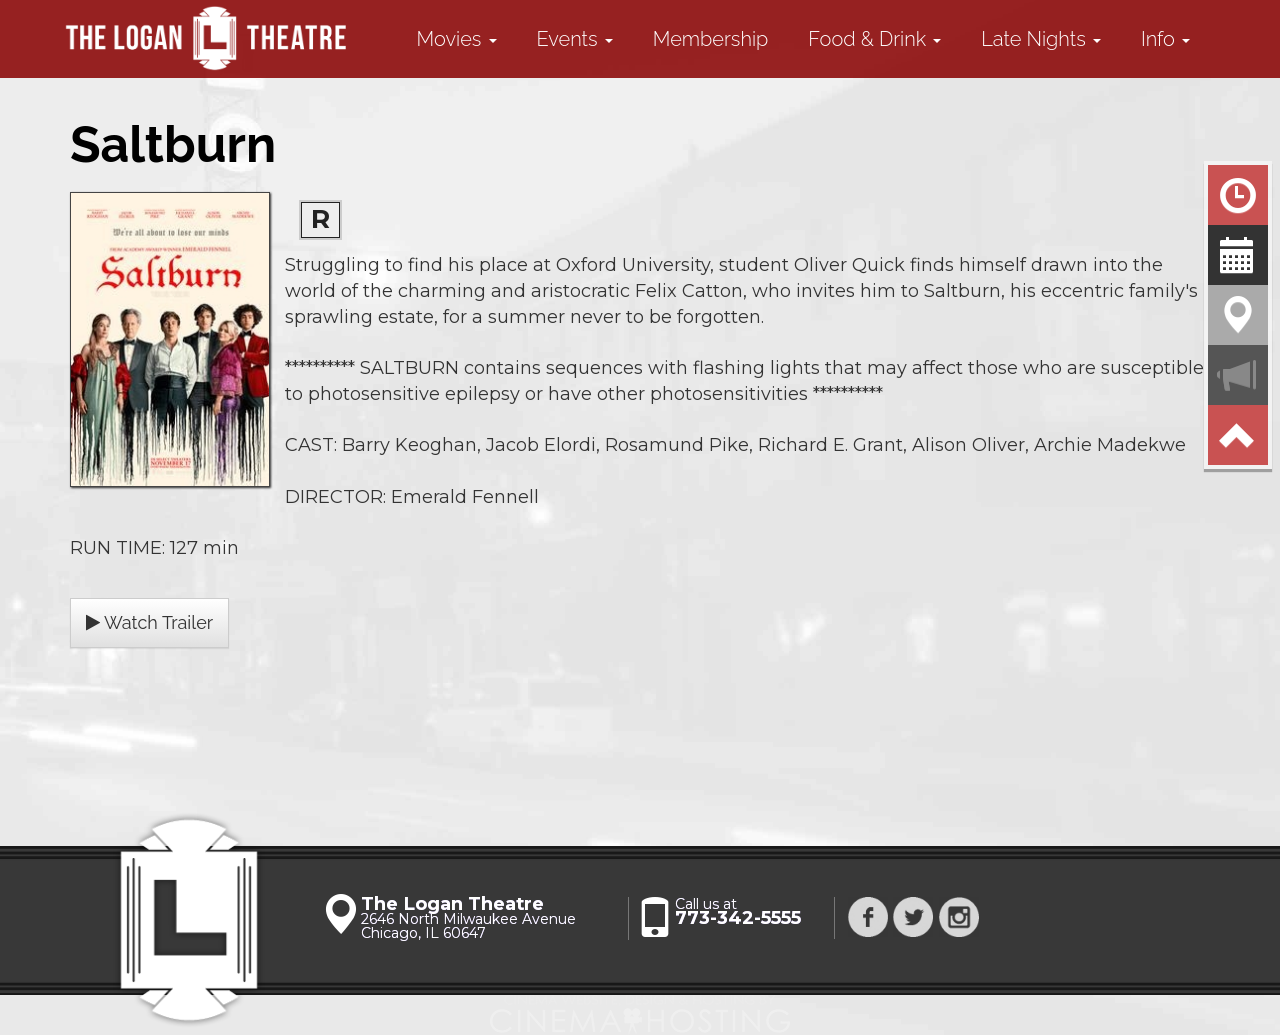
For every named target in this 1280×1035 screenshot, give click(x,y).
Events (575, 39)
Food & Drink (874, 39)
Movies (457, 39)
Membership (711, 39)
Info (1165, 39)
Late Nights (1041, 39)
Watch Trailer (149, 622)
